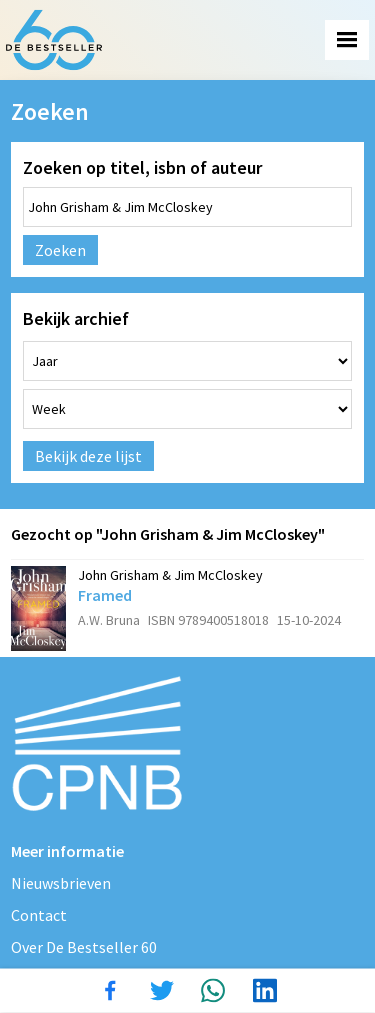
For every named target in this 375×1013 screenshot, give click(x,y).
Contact (39, 915)
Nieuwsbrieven (61, 883)
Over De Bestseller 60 (84, 947)
